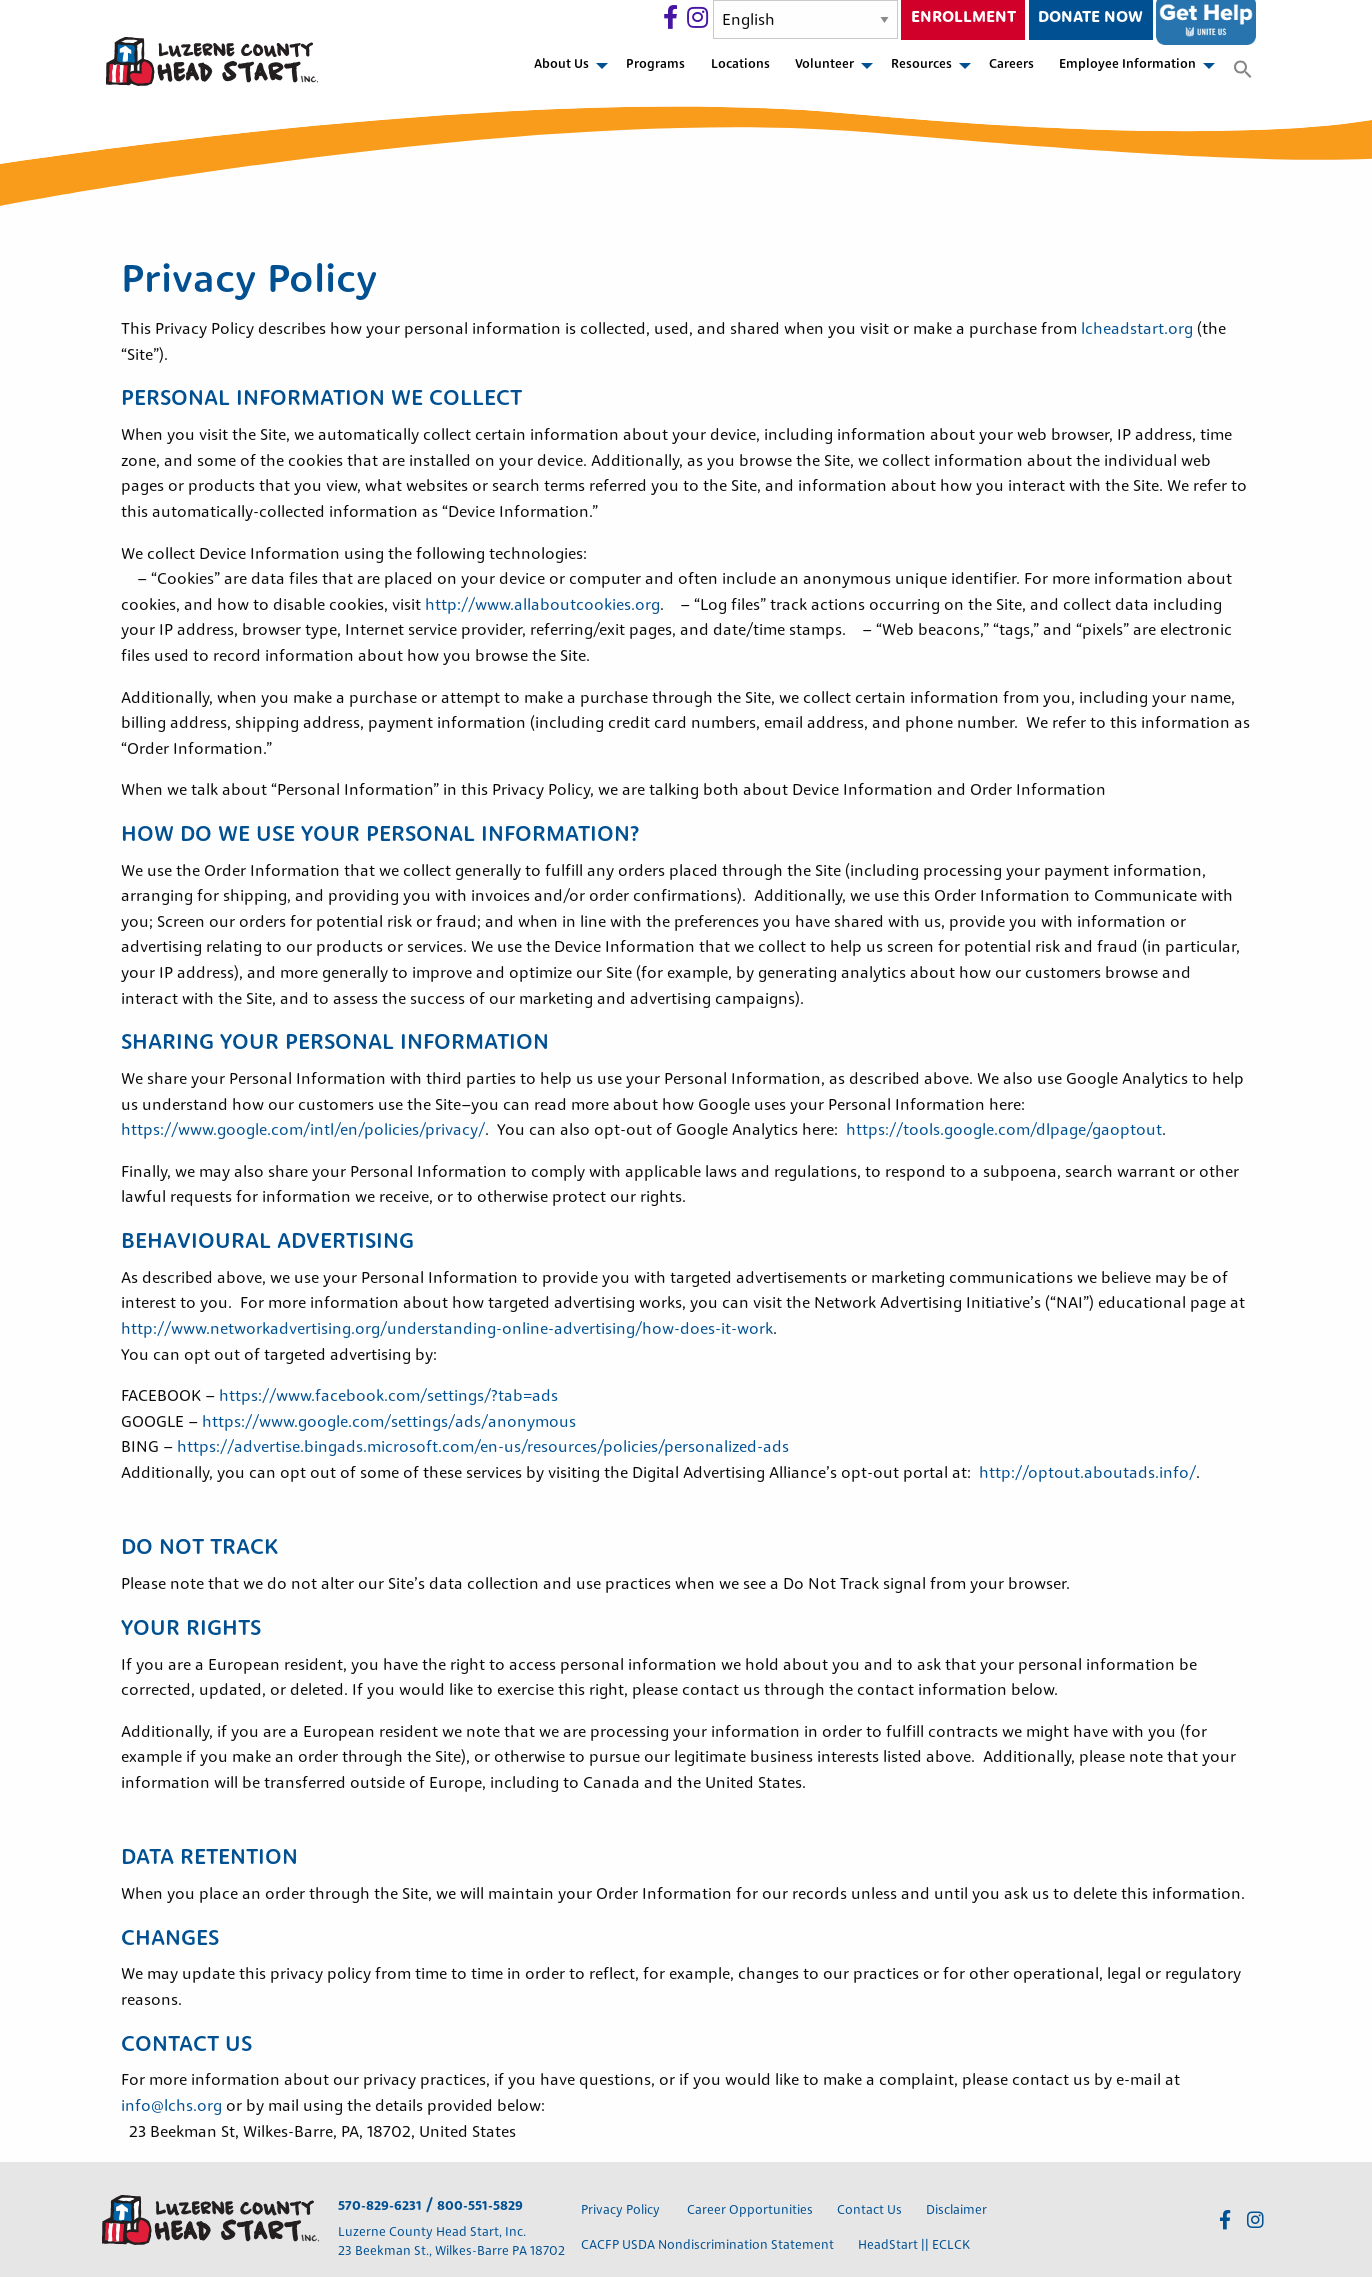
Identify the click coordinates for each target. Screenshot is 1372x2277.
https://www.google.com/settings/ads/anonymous (389, 1423)
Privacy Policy (622, 2210)
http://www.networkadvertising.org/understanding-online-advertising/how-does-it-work (447, 1330)
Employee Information (1127, 64)
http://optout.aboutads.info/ (1087, 1474)
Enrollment (963, 18)
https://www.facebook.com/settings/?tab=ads (388, 1397)
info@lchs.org (171, 2107)
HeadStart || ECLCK (914, 2245)
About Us (561, 64)
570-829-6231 (380, 2206)
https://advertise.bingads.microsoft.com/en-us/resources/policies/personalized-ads (483, 1448)
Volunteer (824, 64)
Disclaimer (956, 2210)
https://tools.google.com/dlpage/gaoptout (1004, 1131)
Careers (1011, 64)
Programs (655, 64)
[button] (1243, 71)
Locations (740, 64)
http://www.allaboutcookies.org (542, 606)
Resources (921, 64)
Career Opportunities (750, 2210)
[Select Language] (805, 19)
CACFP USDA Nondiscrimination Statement (707, 2245)
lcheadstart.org (1139, 330)
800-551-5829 (480, 2206)
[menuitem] (567, 71)
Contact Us (869, 2210)
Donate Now (1090, 18)
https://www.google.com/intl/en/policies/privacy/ (303, 1131)
